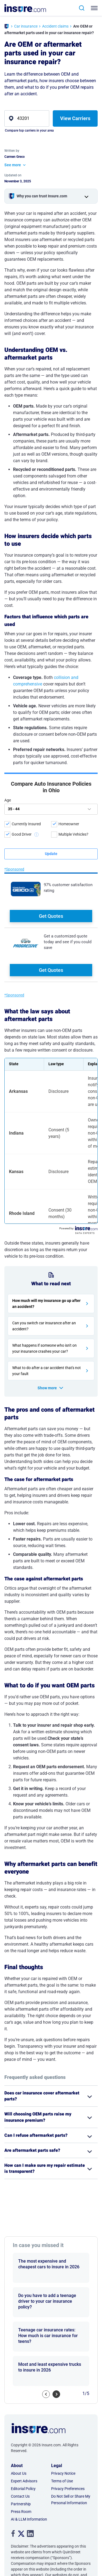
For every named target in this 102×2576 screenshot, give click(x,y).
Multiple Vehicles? (73, 834)
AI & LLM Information (29, 2433)
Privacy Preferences (68, 2402)
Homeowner (68, 824)
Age (7, 800)
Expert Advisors (24, 2395)
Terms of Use (62, 2395)
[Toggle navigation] (95, 8)
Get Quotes (51, 916)
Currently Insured (26, 824)
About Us (18, 2387)
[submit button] (51, 853)
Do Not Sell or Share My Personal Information (70, 2413)
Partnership (21, 2417)
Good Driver (22, 834)
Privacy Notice (63, 2387)
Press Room (21, 2425)
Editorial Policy (23, 2402)
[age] (51, 809)
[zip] (26, 118)
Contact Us (20, 2410)
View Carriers (75, 118)
